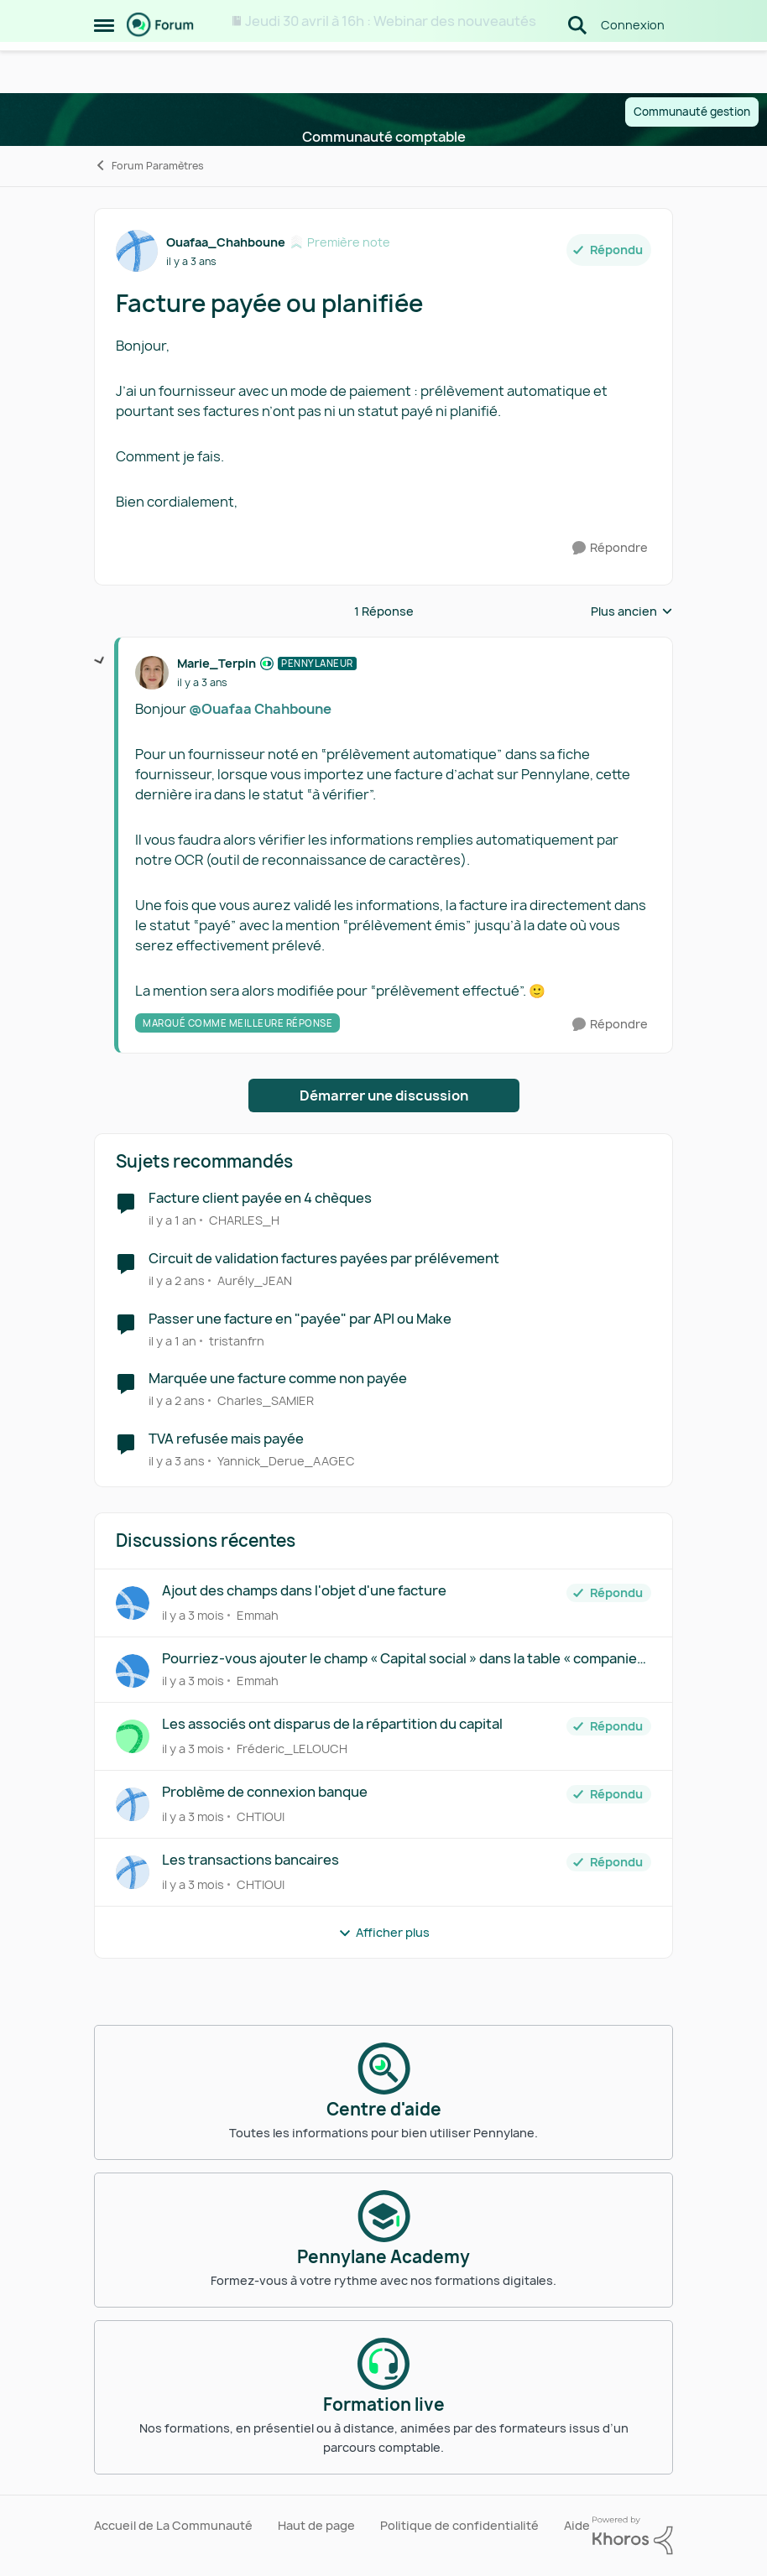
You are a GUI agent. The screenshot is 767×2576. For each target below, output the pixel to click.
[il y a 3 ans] (177, 1461)
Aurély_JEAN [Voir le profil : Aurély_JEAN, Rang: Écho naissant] (254, 1280)
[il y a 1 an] (172, 1220)
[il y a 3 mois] (193, 1615)
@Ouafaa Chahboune (260, 709)
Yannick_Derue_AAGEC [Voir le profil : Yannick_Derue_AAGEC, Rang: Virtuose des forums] (286, 1461)
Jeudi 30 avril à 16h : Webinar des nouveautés (390, 21)
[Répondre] (610, 548)
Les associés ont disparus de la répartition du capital (332, 1724)
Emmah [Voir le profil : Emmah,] (258, 1615)
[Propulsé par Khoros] (632, 2535)
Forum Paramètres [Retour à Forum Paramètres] (149, 166)
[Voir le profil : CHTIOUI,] (132, 1804)
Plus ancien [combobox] (632, 611)
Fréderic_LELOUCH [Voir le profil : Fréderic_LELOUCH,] (292, 1748)
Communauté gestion (692, 111)
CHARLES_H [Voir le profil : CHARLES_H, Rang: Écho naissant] (244, 1220)
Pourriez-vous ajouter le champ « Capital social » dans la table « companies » (403, 1659)
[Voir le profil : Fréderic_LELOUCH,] (132, 1736)
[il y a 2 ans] (177, 1280)
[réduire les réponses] (100, 661)
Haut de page (316, 2525)
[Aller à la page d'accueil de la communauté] (160, 67)
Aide (577, 2525)
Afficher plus (384, 1932)
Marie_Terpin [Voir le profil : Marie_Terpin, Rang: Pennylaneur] (216, 663)
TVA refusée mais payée (226, 1439)
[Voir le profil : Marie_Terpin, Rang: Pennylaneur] (152, 673)
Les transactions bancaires (250, 1860)
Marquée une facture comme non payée (278, 1378)
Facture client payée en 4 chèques (260, 1198)
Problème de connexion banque (265, 1792)
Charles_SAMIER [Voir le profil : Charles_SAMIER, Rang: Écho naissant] (265, 1400)
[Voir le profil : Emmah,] (132, 1603)
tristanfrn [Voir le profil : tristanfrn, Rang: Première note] (236, 1340)
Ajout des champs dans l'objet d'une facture (304, 1591)
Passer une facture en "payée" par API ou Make (300, 1319)
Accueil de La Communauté (173, 2525)
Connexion (633, 67)
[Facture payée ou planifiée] (202, 682)
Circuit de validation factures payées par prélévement (324, 1258)
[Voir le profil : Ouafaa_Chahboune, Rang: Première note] (137, 251)
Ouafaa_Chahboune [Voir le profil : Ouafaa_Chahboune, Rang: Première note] (225, 242)
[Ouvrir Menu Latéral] (104, 67)
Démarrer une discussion (384, 1095)
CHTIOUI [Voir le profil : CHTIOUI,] (260, 1816)
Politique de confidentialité (459, 2525)
